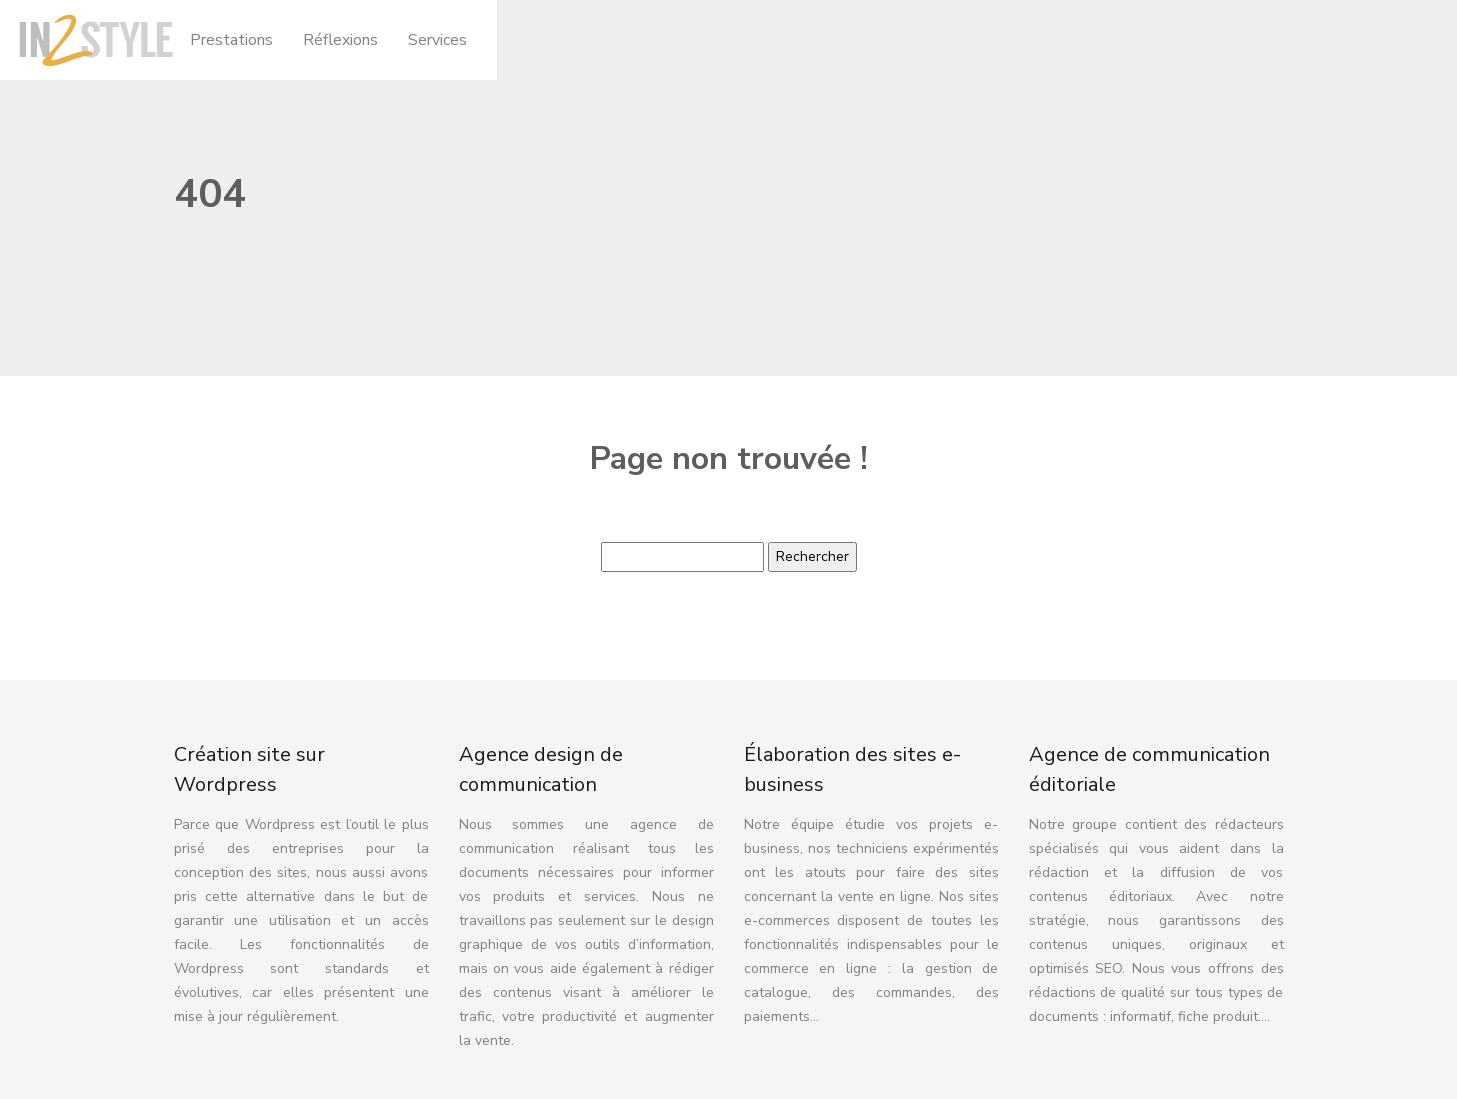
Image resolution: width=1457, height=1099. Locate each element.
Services (437, 40)
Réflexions (340, 40)
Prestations (231, 40)
